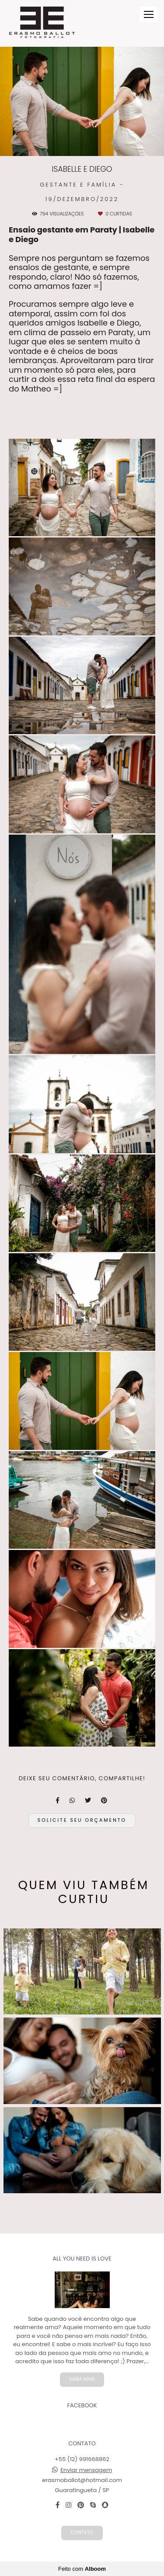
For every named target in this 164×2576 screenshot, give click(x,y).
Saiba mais (82, 2379)
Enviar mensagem (86, 2470)
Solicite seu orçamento (82, 1820)
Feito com (82, 2569)
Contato (81, 2532)
